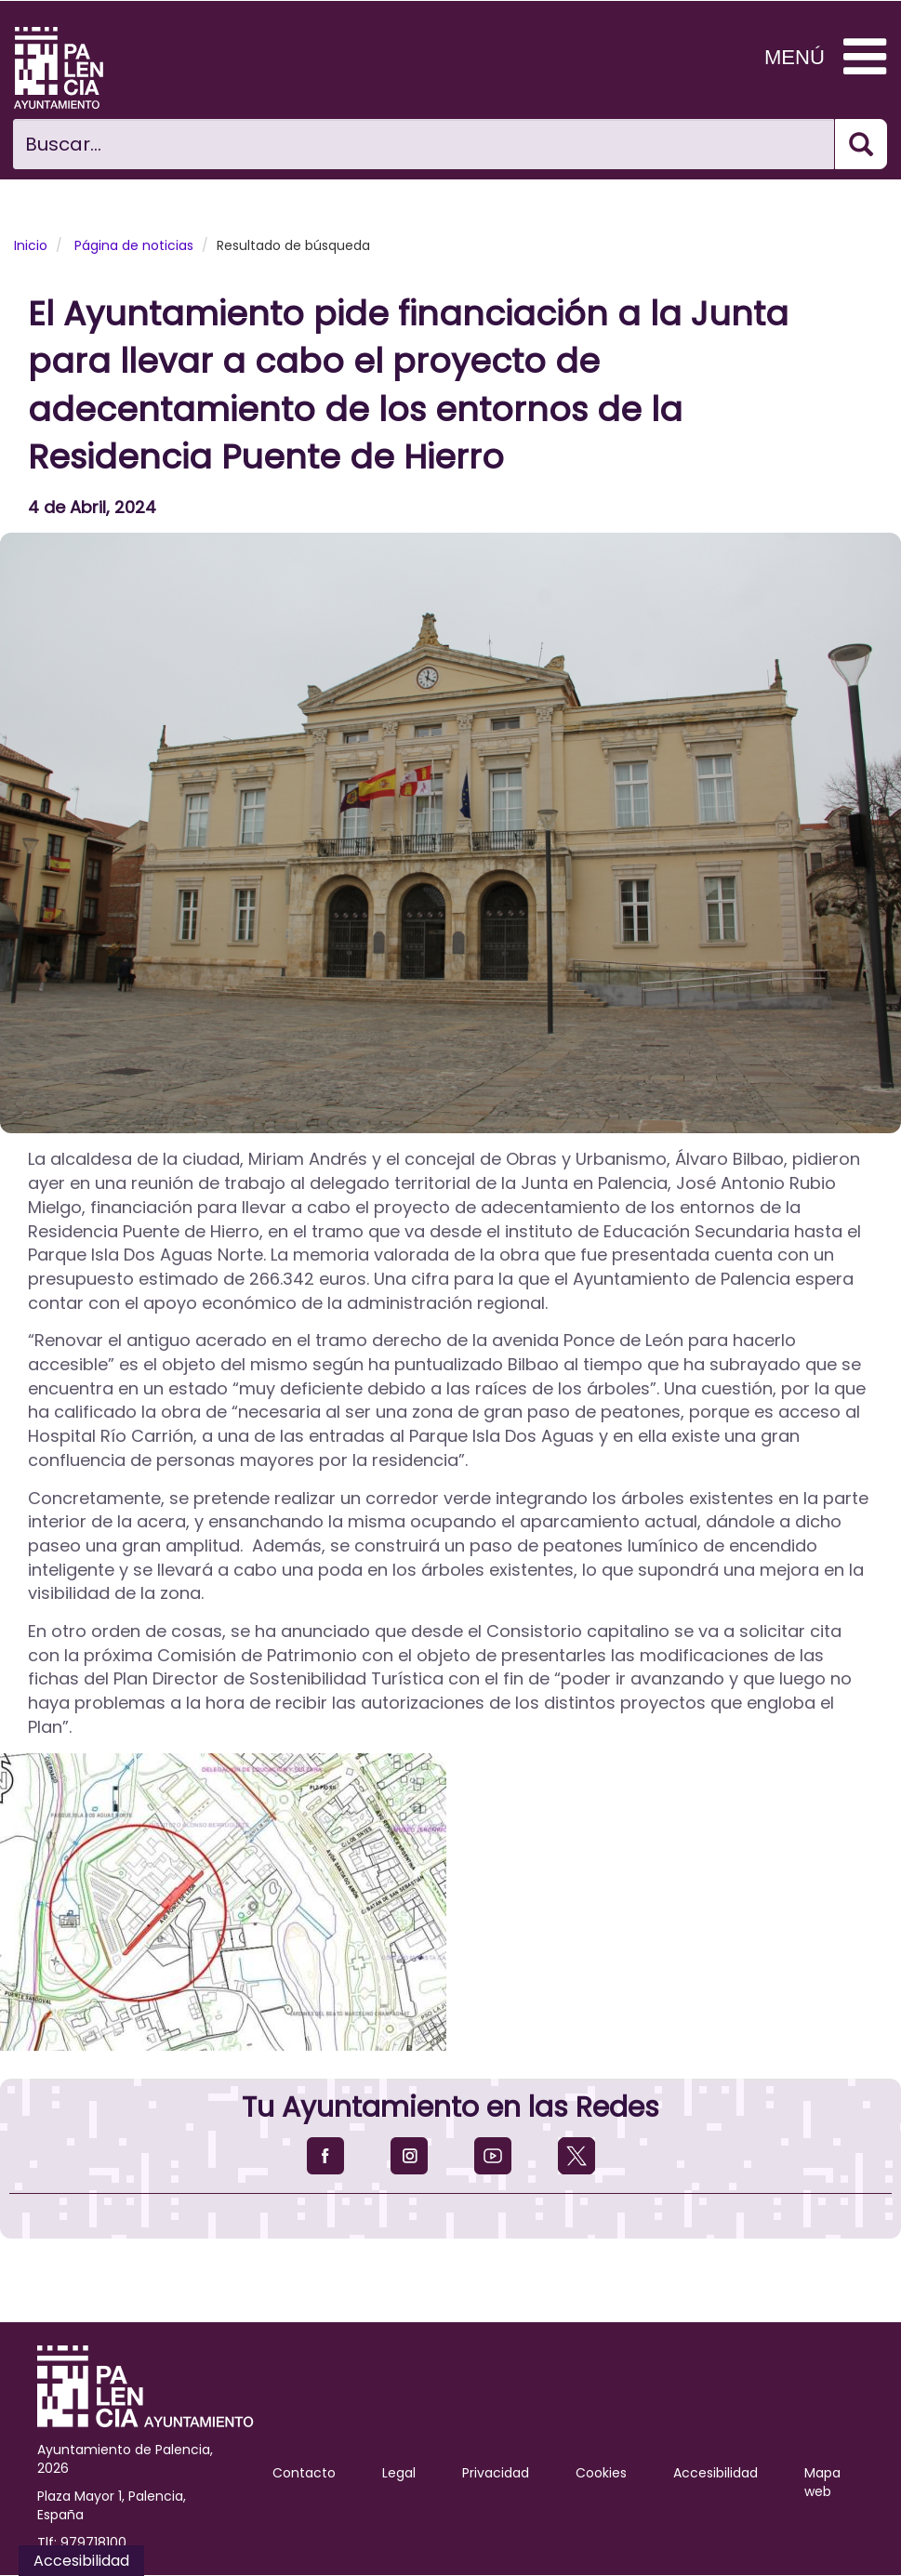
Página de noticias (133, 245)
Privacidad (495, 2473)
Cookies (601, 2473)
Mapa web (822, 2482)
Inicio (30, 245)
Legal (399, 2473)
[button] (450, 833)
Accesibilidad (715, 2473)
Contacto (304, 2473)
